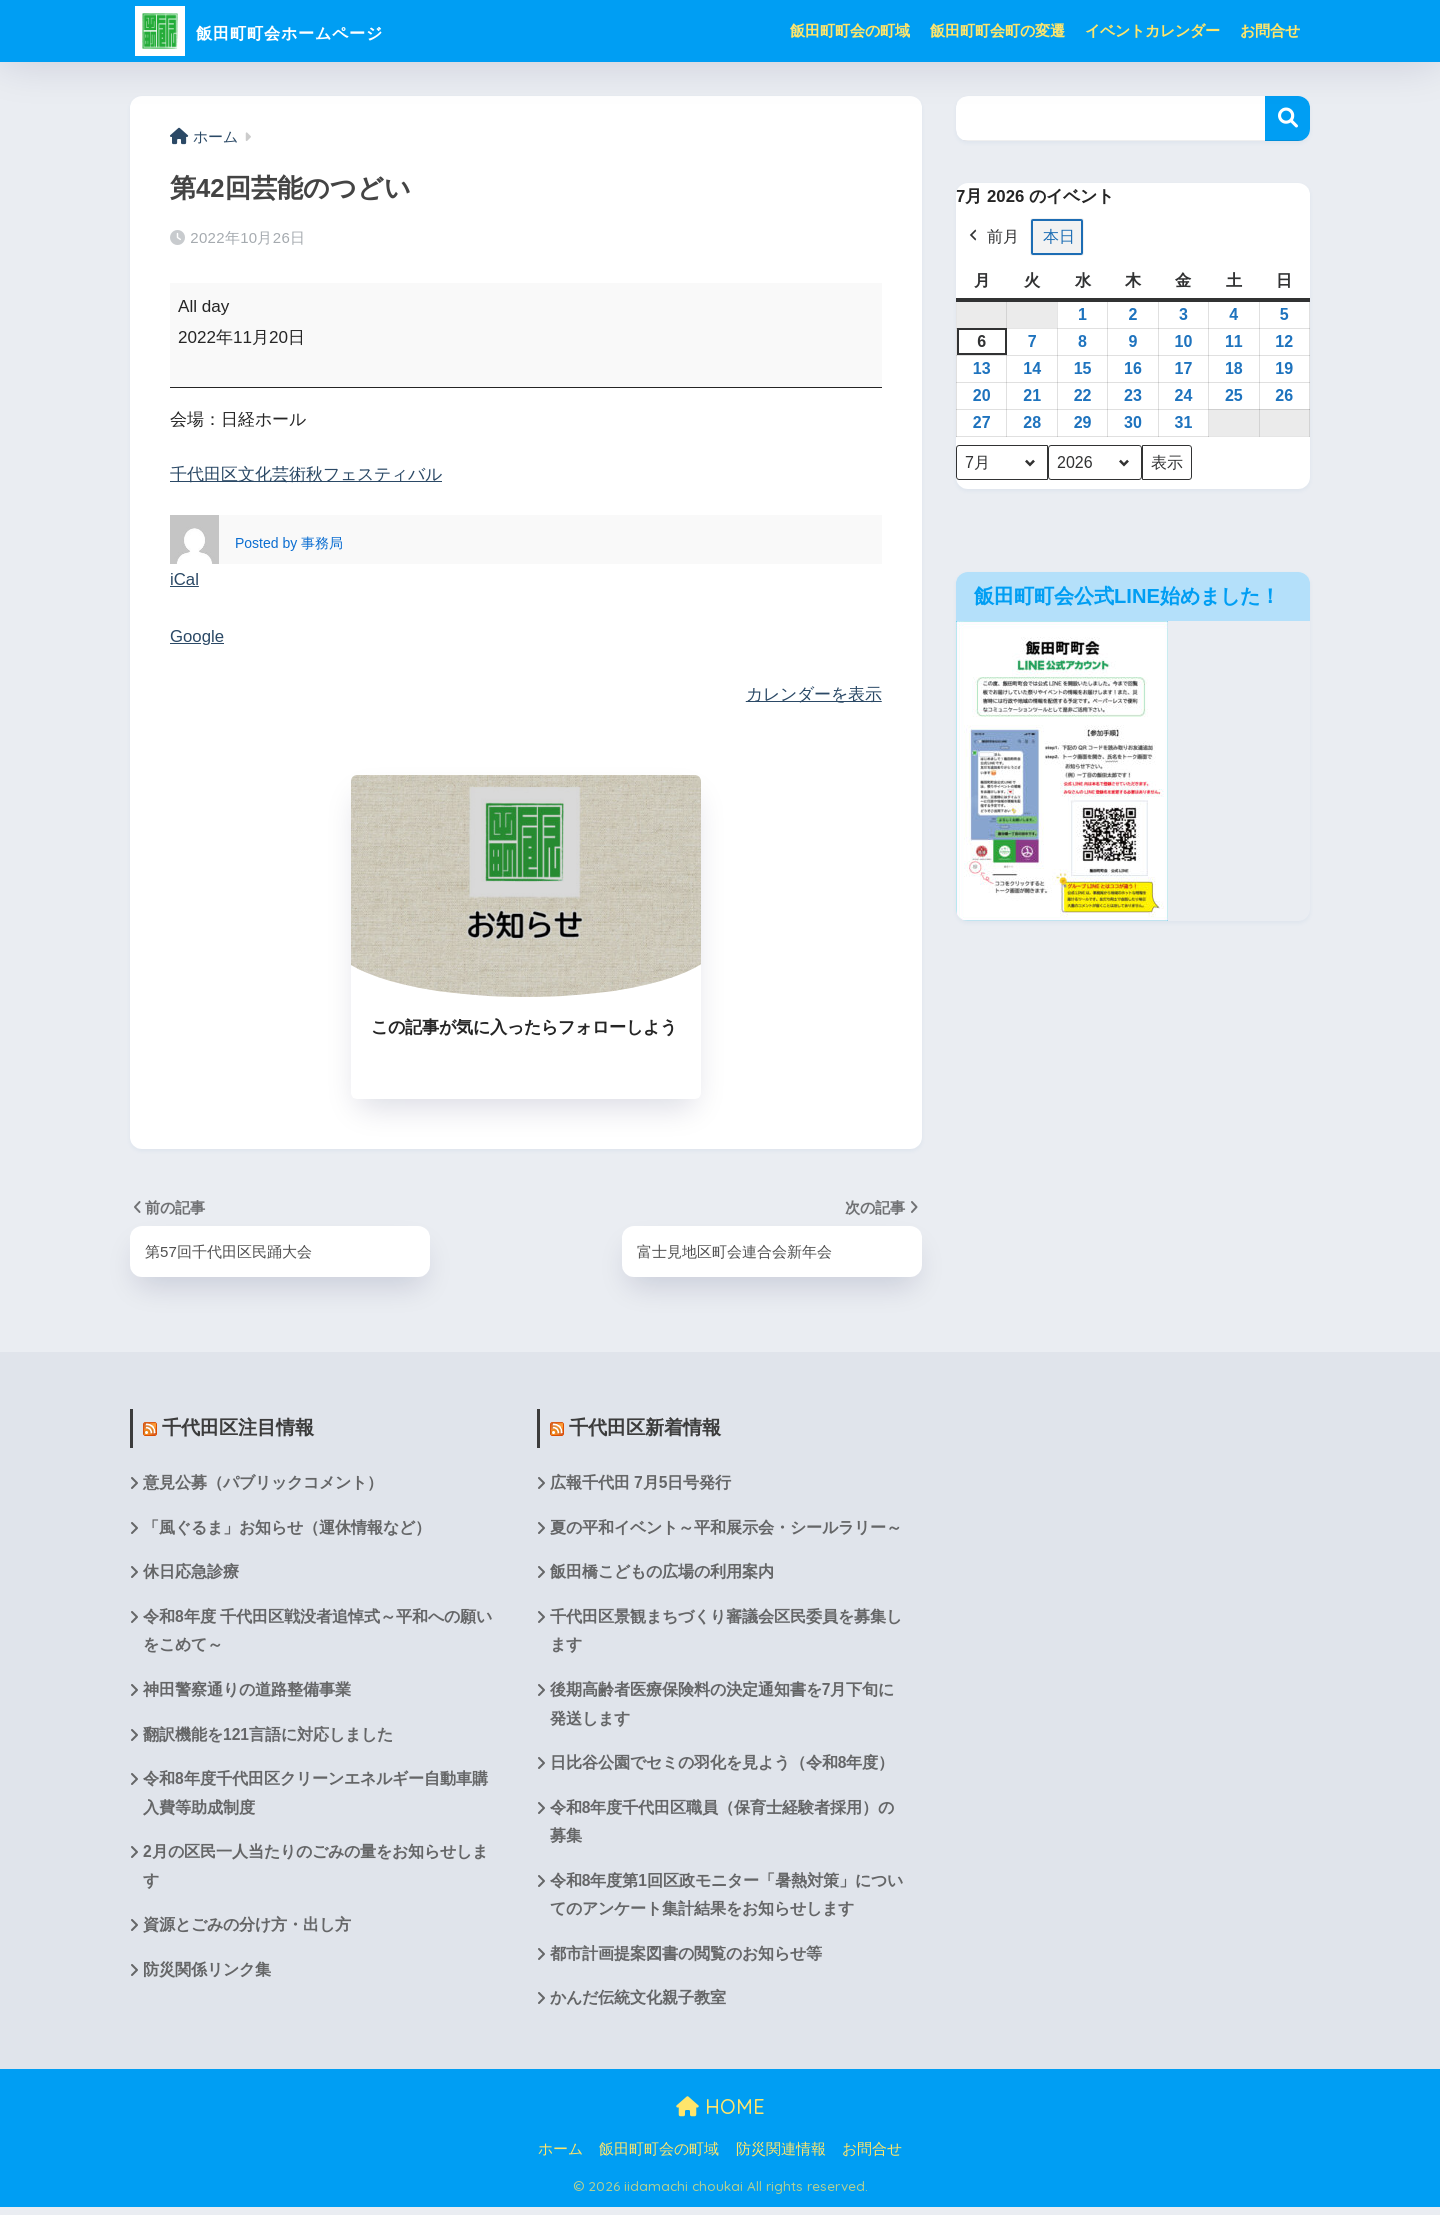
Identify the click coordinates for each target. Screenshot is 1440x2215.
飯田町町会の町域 (850, 30)
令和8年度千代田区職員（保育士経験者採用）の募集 (722, 1826)
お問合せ (1270, 30)
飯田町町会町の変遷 (997, 30)
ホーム (560, 2156)
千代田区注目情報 (238, 1426)
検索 (1287, 118)
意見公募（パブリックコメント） (263, 1482)
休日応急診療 (191, 1573)
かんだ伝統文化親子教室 (638, 2005)
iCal (184, 579)
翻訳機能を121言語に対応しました (268, 1737)
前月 (992, 237)
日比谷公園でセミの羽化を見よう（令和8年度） (722, 1766)
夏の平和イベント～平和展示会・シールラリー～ (726, 1527)
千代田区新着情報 (645, 1426)
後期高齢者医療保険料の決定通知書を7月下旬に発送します (722, 1707)
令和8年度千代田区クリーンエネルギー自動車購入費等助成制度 (315, 1797)
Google (197, 636)
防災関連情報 (781, 2156)
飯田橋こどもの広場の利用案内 (662, 1573)
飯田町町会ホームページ (300, 30)
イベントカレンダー (1152, 30)
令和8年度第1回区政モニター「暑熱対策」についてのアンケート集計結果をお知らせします (719, 1901)
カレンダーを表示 (814, 693)
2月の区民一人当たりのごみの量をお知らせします (315, 1872)
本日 (1059, 236)
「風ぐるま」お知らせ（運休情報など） (287, 1527)
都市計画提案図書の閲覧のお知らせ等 (686, 1960)
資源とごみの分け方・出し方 (247, 1931)
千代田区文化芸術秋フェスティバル (306, 474)
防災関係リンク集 (207, 1976)
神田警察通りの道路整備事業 (247, 1692)
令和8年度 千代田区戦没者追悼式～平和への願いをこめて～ (317, 1633)
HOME (720, 2113)
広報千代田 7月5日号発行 (641, 1482)
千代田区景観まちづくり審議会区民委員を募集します (726, 1633)
